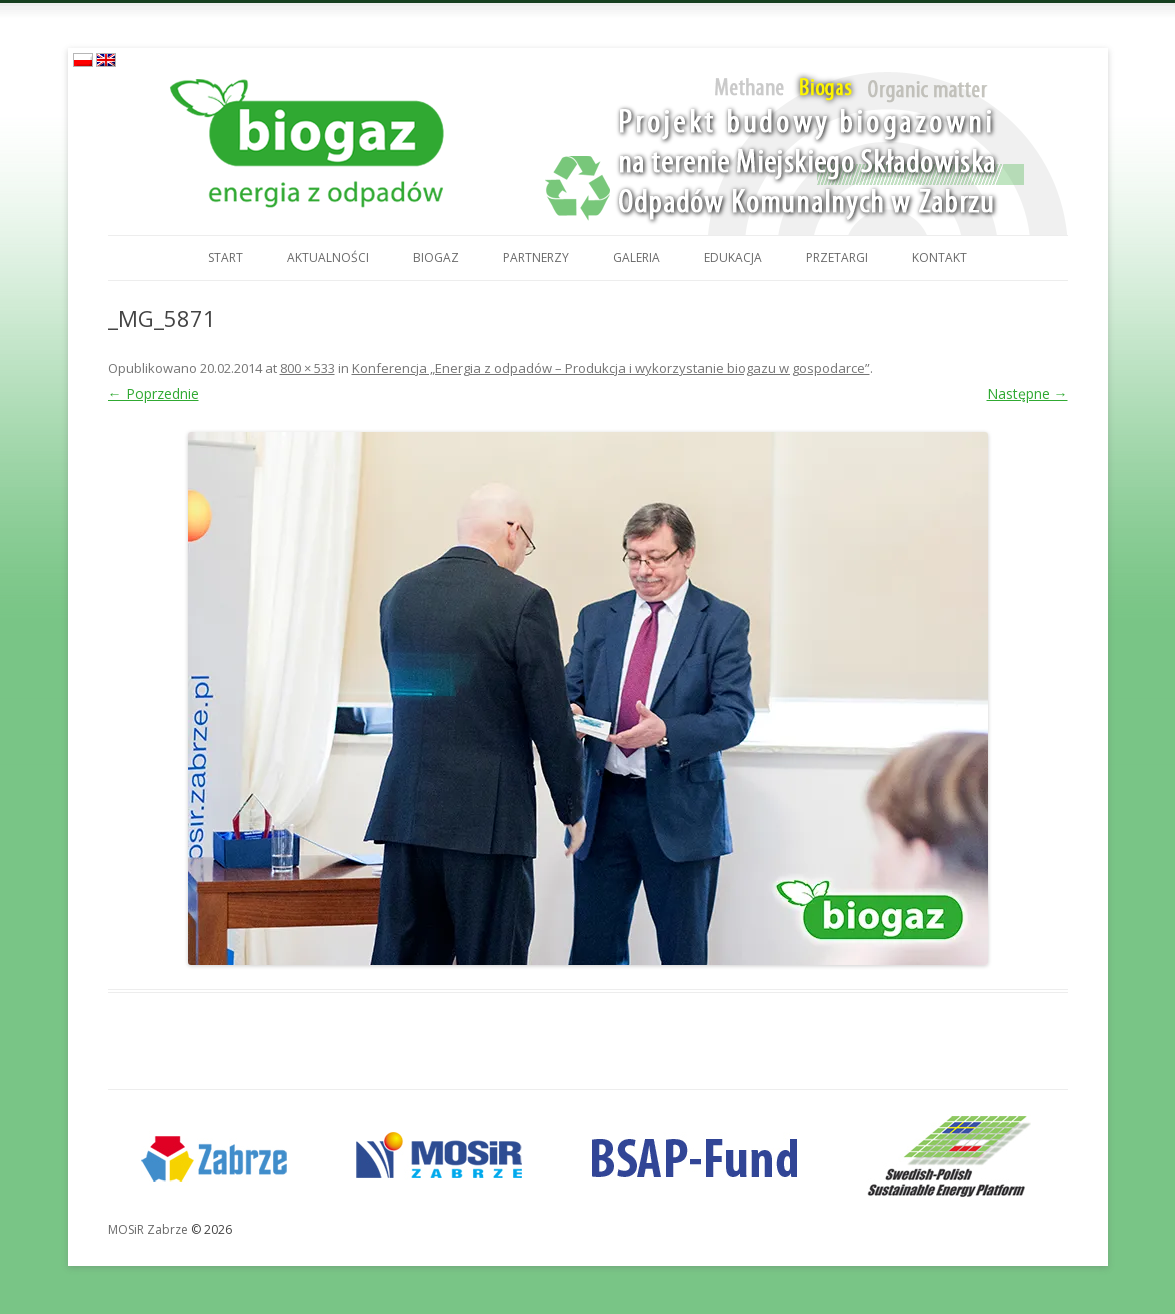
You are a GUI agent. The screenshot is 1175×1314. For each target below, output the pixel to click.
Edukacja (733, 257)
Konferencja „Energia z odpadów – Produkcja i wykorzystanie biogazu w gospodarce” (611, 368)
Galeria (636, 257)
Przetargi (837, 257)
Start (225, 257)
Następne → (1027, 393)
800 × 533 (307, 368)
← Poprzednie (153, 393)
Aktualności (328, 257)
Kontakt (939, 257)
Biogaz (436, 257)
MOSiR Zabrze (148, 1229)
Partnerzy (536, 257)
